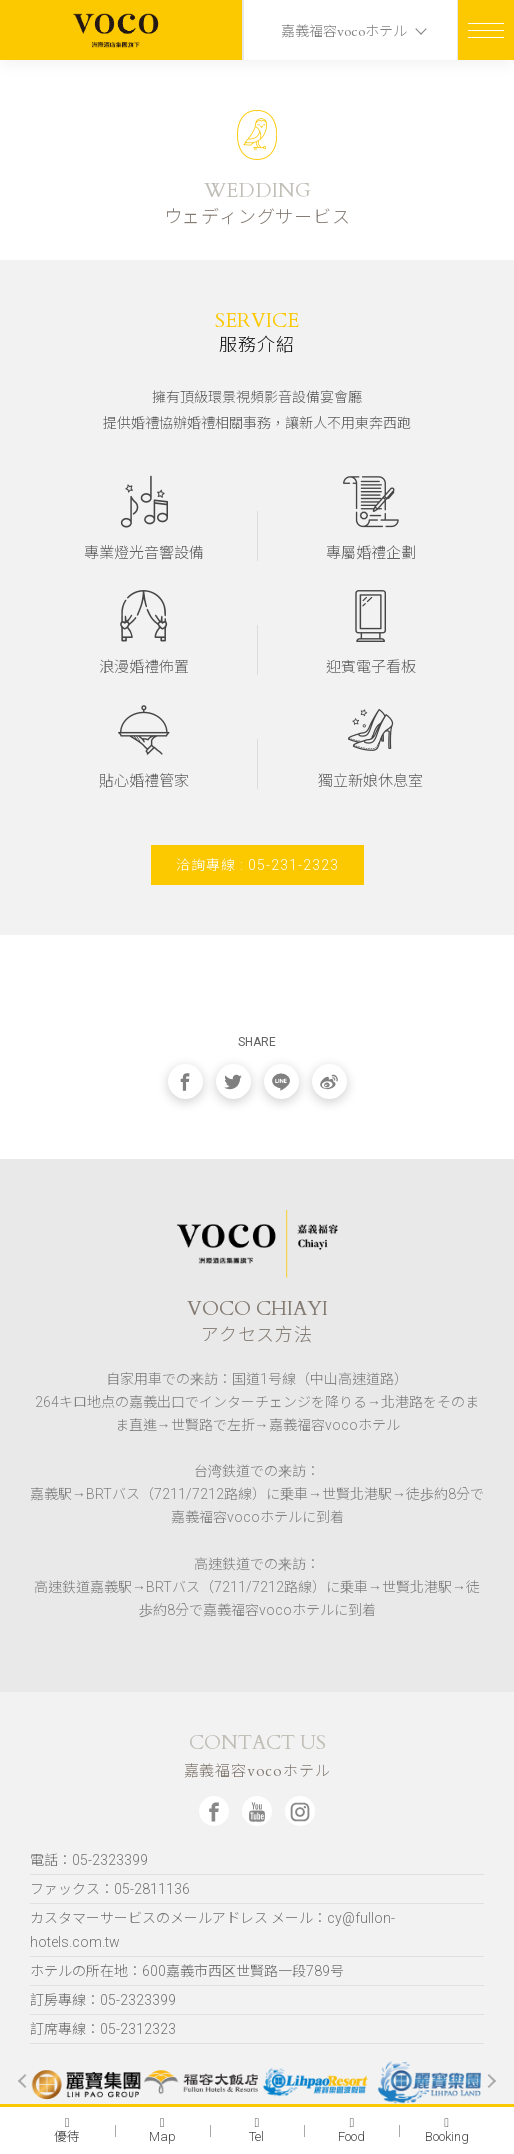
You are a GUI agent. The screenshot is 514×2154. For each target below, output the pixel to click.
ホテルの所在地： (187, 1971)
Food (351, 2130)
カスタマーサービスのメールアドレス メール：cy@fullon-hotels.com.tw (212, 1930)
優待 (67, 2130)
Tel (256, 2130)
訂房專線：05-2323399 (103, 2000)
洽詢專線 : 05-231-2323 (257, 865)
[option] (84, 2081)
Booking (447, 2130)
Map (162, 2130)
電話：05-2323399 (89, 1860)
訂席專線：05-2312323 (103, 2029)
